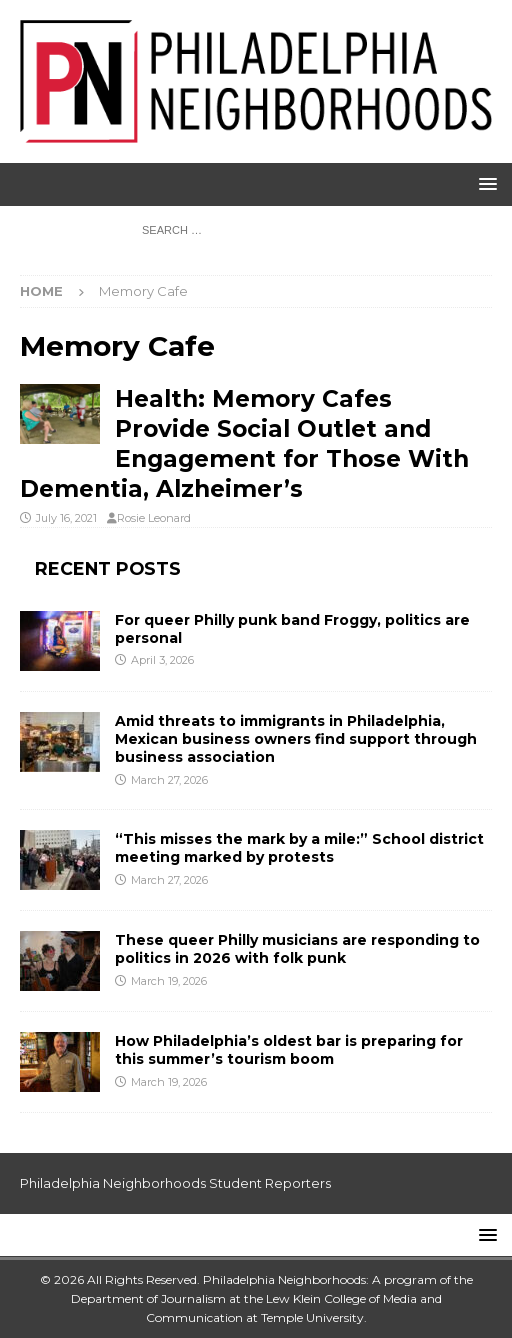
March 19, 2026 (169, 981)
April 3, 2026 (162, 660)
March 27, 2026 (169, 780)
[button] (484, 183)
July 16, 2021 (66, 518)
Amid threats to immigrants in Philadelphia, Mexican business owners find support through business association (296, 739)
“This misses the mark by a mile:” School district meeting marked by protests (299, 848)
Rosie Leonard (154, 518)
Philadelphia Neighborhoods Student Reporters (175, 1183)
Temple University (312, 1317)
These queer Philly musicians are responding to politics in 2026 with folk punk (297, 949)
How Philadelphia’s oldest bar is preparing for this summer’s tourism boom (289, 1050)
